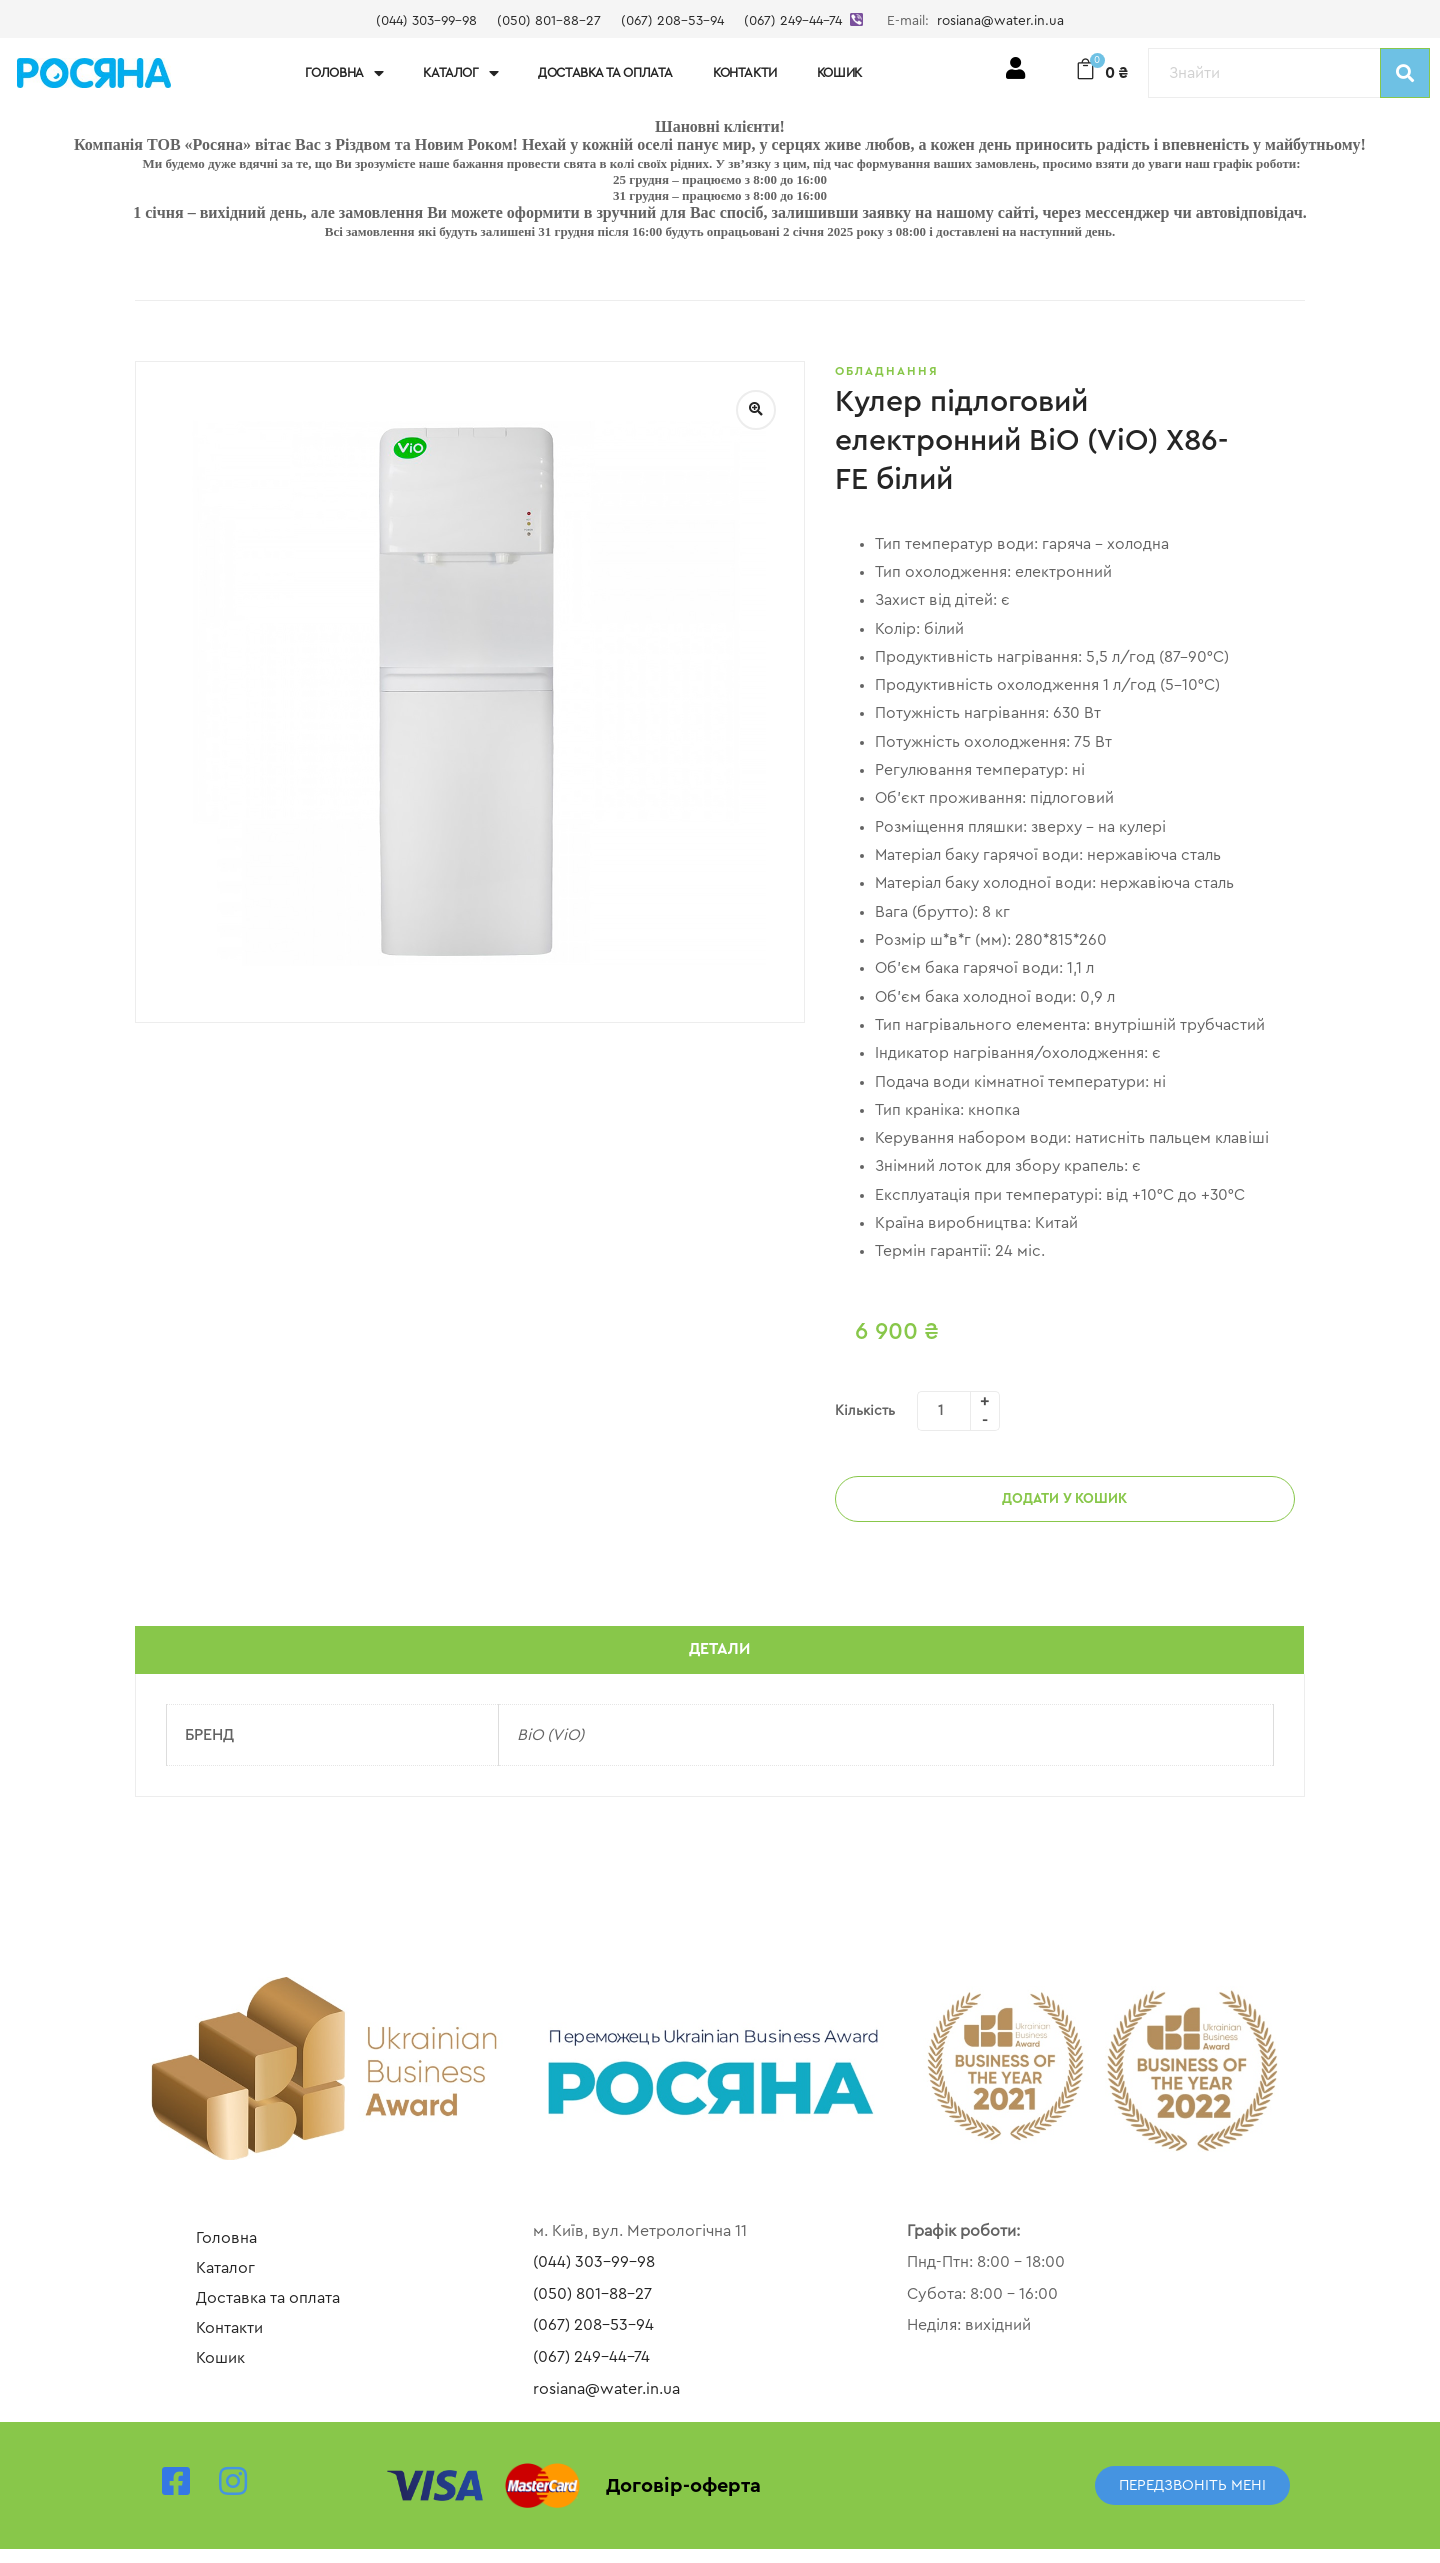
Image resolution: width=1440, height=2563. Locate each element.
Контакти (745, 72)
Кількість (865, 1423)
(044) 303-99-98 (426, 21)
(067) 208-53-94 (672, 21)
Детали (720, 1663)
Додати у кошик (1064, 1511)
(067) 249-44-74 (793, 21)
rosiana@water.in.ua (1000, 21)
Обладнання (887, 371)
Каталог (460, 73)
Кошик (839, 72)
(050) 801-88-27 (549, 21)
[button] (1192, 2499)
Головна (344, 73)
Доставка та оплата (605, 72)
